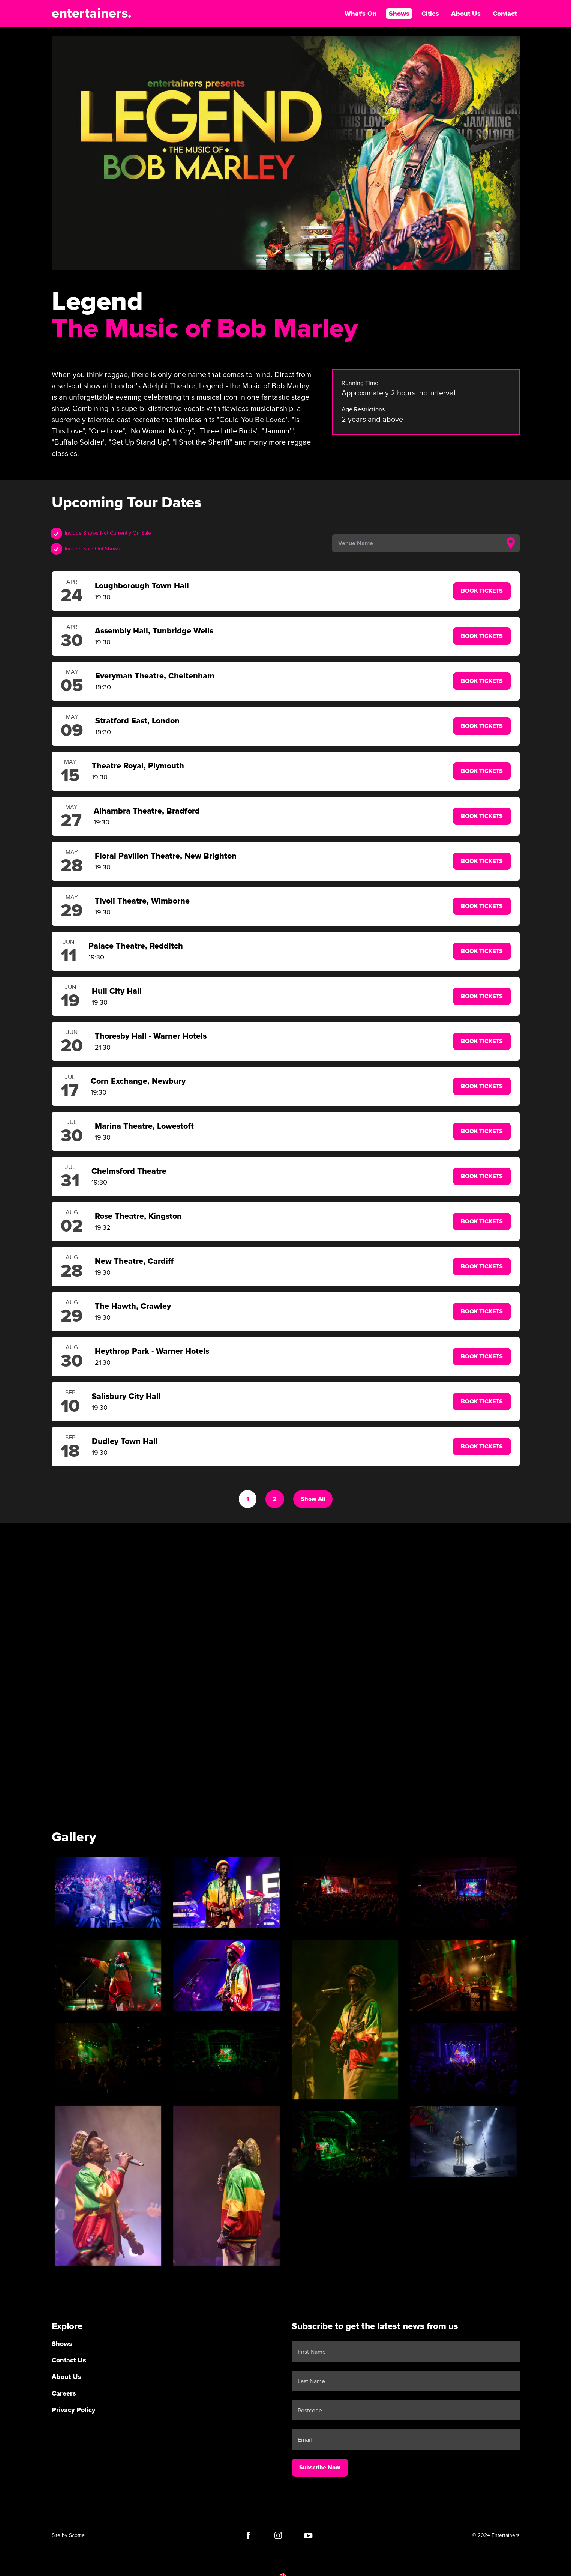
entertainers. (92, 13)
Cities (430, 13)
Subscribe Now (319, 2467)
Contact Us (69, 2360)
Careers (64, 2393)
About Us (466, 13)
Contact (505, 13)
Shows (399, 13)
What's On (361, 13)
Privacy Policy (73, 2410)
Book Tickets (482, 591)
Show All (313, 1499)
